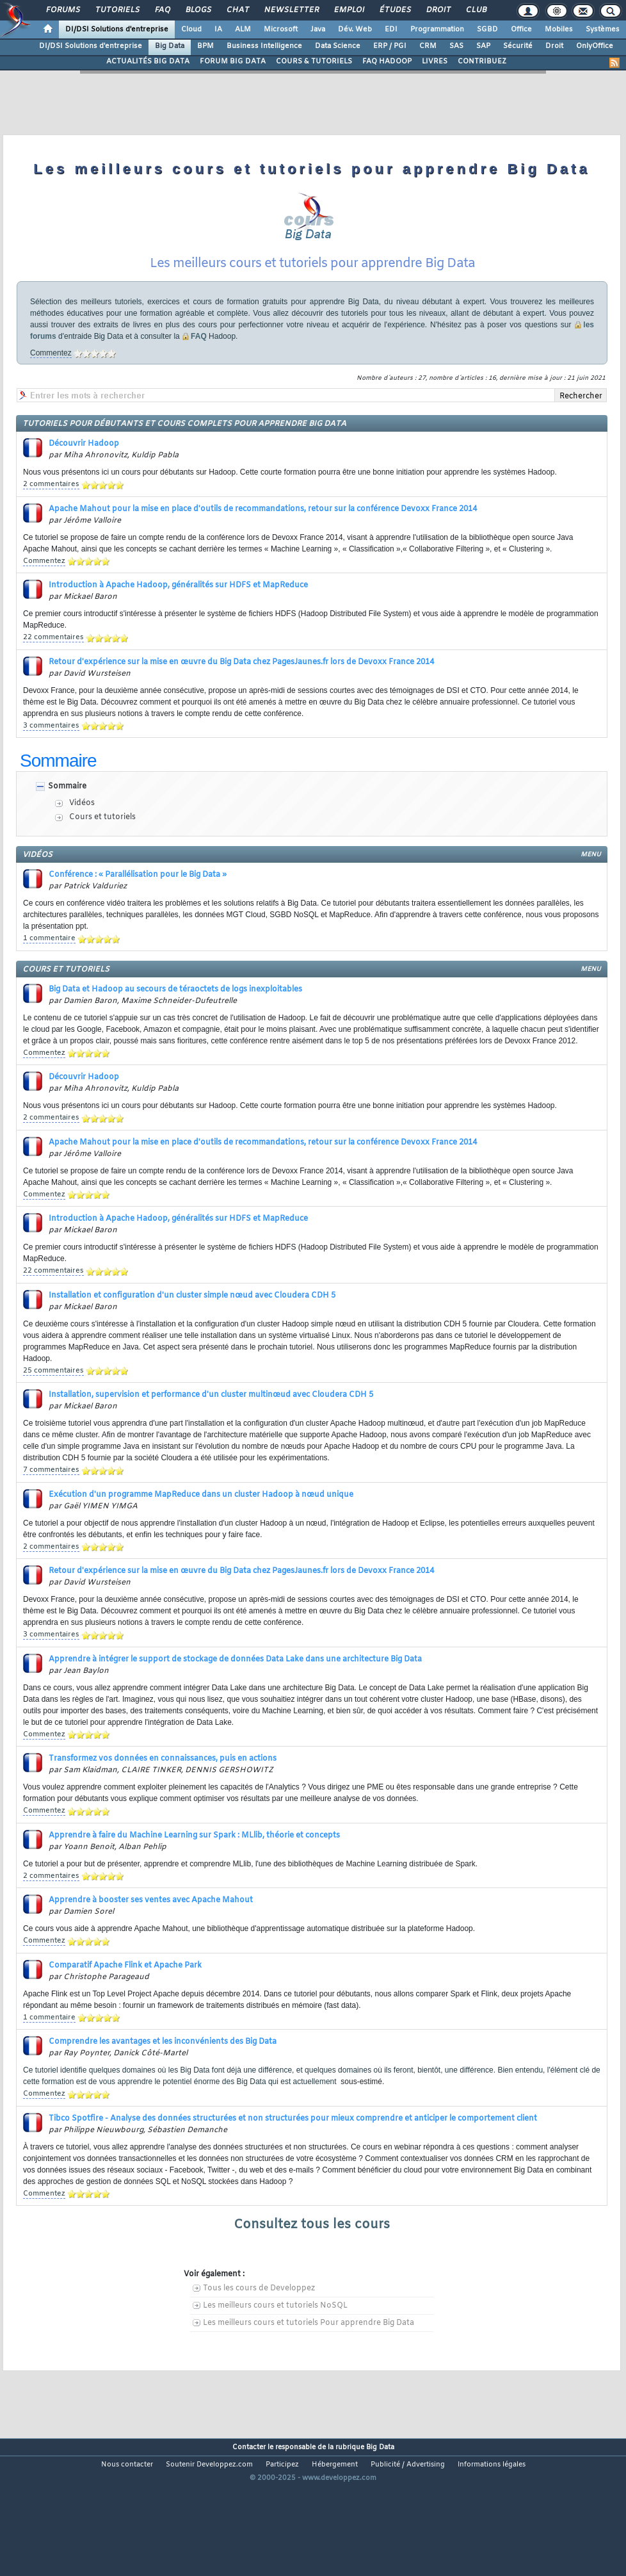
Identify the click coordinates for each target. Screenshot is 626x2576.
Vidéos (82, 841)
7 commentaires (51, 1508)
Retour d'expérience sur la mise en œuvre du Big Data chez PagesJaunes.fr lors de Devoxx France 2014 (241, 701)
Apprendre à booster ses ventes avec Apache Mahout (151, 1939)
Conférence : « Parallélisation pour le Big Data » (138, 913)
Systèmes (603, 29)
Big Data (169, 46)
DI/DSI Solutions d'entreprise (116, 29)
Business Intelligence (264, 46)
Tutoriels (116, 10)
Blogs (198, 10)
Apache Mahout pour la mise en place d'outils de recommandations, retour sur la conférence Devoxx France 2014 (263, 547)
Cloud (191, 29)
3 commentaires (51, 764)
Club (475, 10)
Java (317, 29)
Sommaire (67, 825)
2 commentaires (51, 522)
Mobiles (559, 29)
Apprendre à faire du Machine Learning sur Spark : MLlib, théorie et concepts (194, 1874)
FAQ (162, 10)
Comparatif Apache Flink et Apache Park (125, 2004)
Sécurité (518, 46)
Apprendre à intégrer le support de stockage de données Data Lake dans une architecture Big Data (235, 1698)
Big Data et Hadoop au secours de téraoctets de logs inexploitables (175, 1028)
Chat (237, 10)
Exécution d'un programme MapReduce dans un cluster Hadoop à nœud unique (201, 1533)
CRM (428, 46)
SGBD (487, 29)
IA (218, 29)
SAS (456, 46)
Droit (437, 10)
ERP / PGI (389, 46)
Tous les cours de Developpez (259, 2327)
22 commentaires (53, 675)
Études (395, 10)
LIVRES (434, 61)
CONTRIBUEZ (482, 61)
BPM (205, 46)
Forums (62, 10)
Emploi (348, 10)
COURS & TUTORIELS (314, 61)
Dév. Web (355, 29)
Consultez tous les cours (312, 2263)
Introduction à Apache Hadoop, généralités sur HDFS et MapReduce (178, 624)
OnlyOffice (594, 46)
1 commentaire (49, 976)
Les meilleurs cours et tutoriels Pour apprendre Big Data (308, 2361)
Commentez (51, 391)
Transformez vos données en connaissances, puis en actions (163, 1797)
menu (591, 893)
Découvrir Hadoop (84, 482)
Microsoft (281, 29)
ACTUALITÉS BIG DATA (147, 61)
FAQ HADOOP (387, 61)
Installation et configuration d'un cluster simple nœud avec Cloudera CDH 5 (192, 1334)
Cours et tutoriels (102, 856)
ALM (243, 29)
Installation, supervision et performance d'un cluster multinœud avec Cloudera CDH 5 (211, 1433)
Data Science (337, 46)
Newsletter (290, 10)
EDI (391, 29)
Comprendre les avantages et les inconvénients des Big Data (163, 2080)
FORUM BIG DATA (233, 61)
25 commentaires (53, 1409)
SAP (483, 46)
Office (521, 29)
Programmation (437, 29)
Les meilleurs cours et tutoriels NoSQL (275, 2344)
